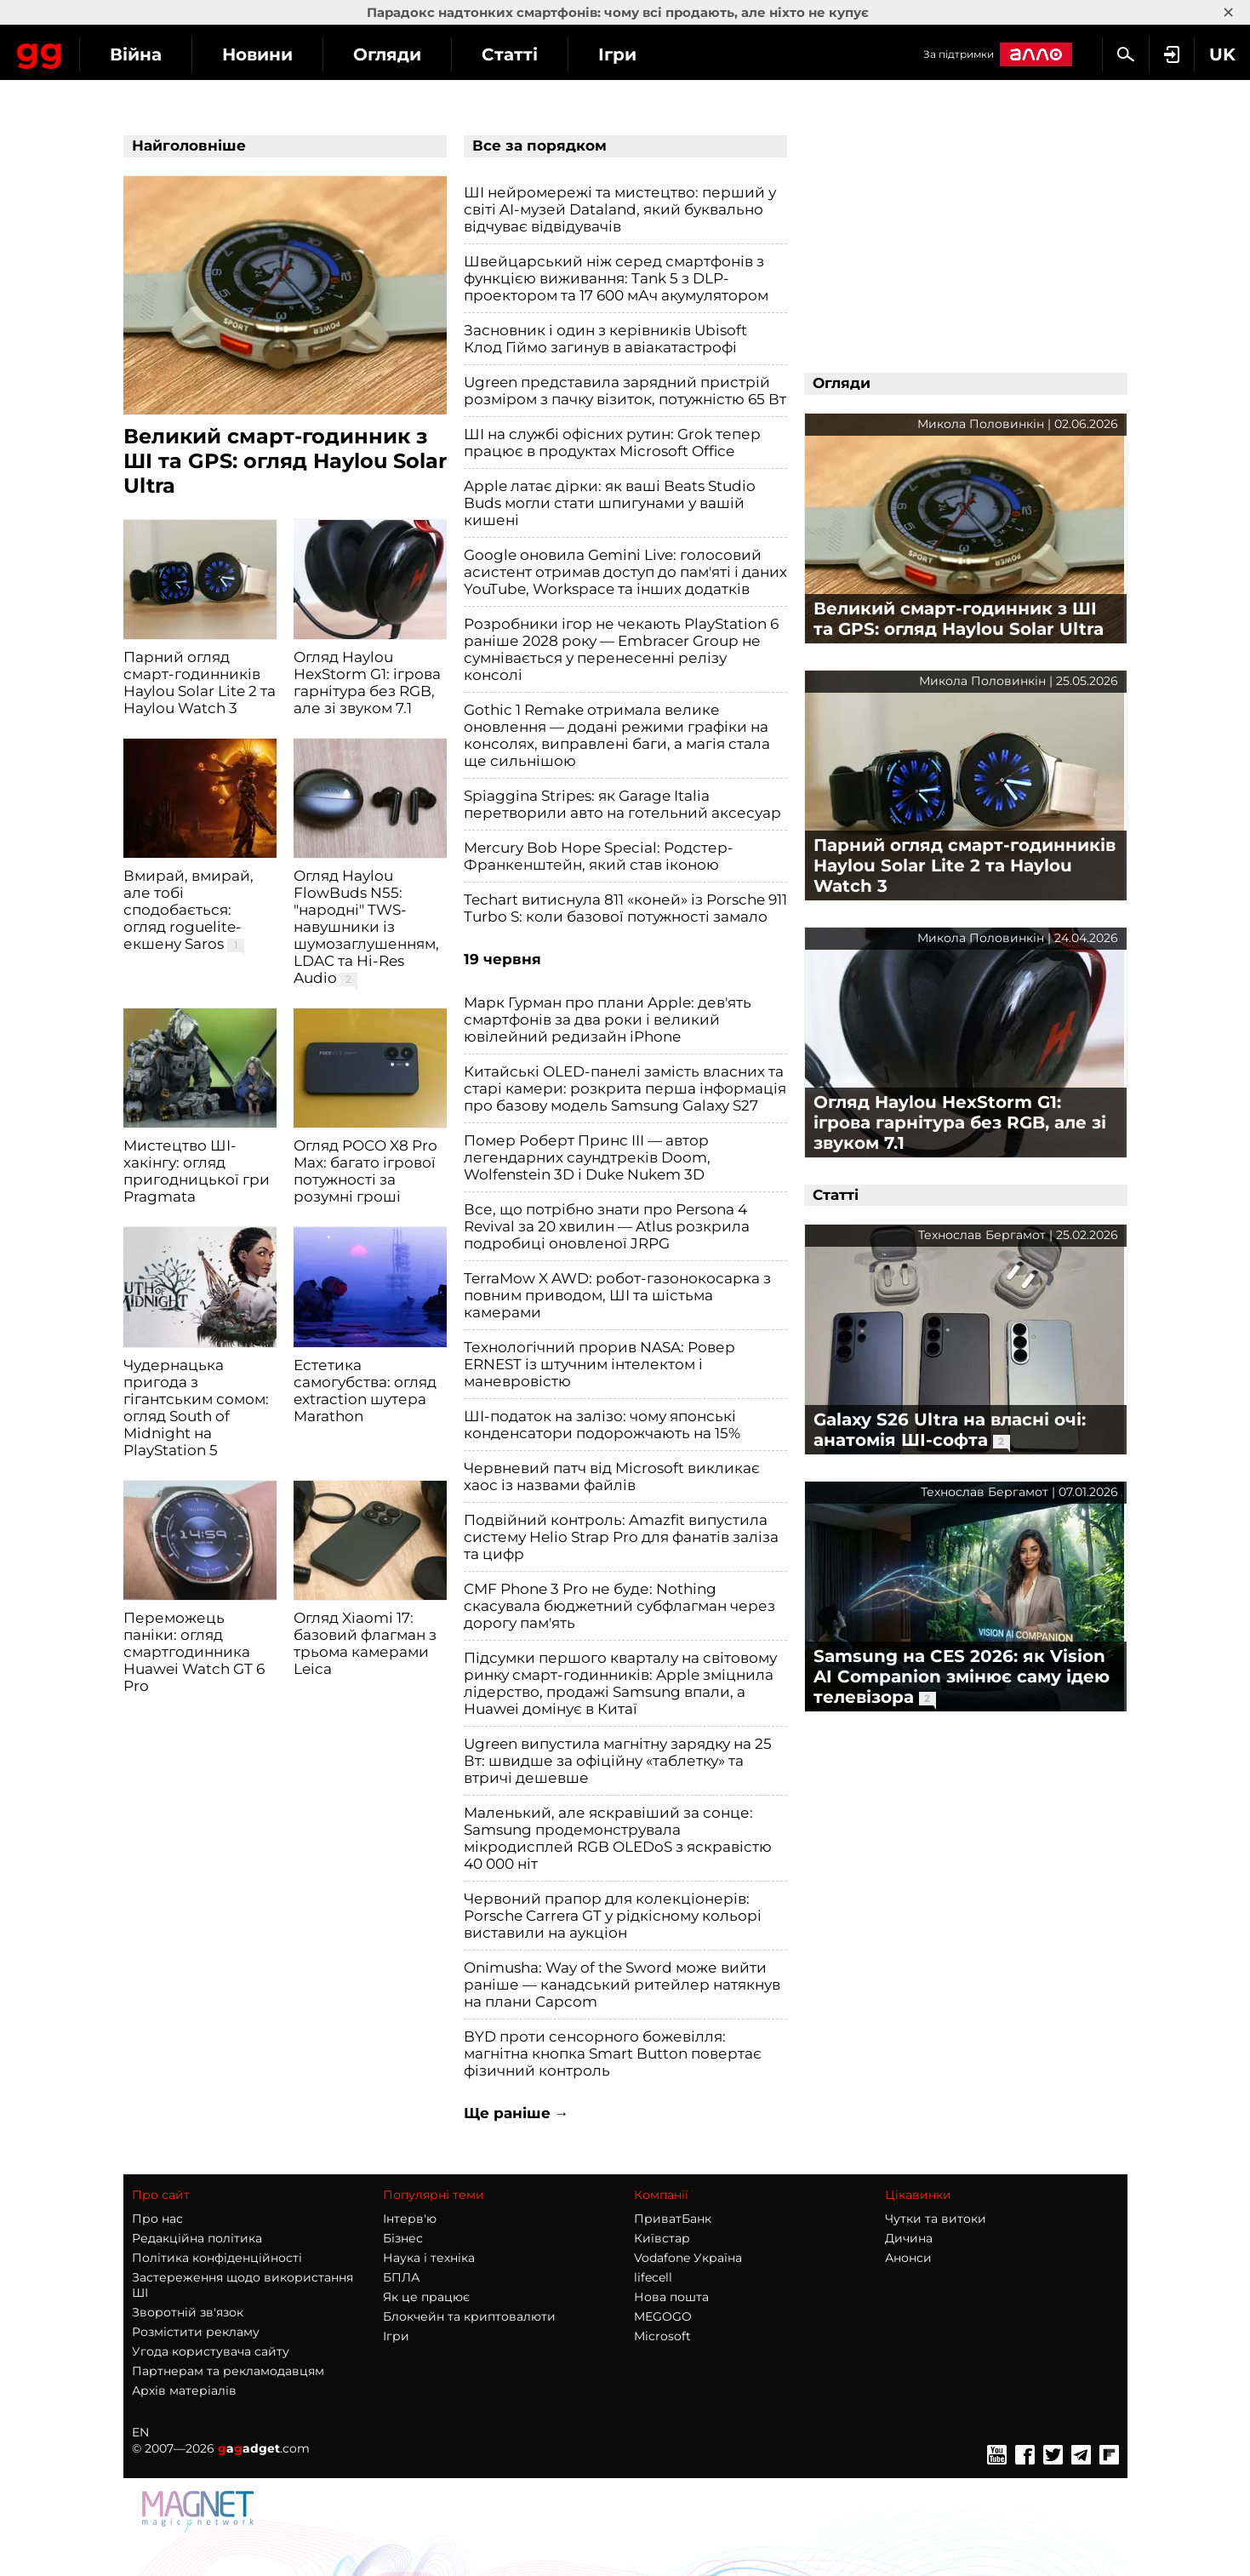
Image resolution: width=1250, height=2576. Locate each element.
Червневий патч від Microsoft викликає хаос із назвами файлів (612, 1476)
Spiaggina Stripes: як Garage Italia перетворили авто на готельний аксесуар (622, 804)
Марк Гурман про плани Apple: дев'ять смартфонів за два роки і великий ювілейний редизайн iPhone (607, 1019)
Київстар (662, 2238)
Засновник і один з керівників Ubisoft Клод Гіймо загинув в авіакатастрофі (605, 339)
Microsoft (662, 2336)
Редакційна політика (197, 2238)
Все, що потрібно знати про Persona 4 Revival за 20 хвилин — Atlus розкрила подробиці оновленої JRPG (607, 1226)
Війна (285, 54)
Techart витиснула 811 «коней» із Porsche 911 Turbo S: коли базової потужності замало (625, 908)
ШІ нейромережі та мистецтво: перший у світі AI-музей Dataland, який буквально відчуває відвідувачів (620, 209)
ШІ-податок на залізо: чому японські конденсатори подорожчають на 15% (602, 1425)
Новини (407, 54)
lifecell (653, 2277)
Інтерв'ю (410, 2218)
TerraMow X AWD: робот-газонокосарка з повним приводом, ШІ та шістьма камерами (617, 1295)
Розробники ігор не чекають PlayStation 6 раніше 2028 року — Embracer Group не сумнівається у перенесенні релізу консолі (621, 649)
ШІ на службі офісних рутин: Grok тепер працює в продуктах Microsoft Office (612, 443)
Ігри (767, 54)
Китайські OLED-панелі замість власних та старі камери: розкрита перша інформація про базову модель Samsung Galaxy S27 (625, 1088)
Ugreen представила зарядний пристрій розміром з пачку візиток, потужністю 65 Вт (625, 391)
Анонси (908, 2257)
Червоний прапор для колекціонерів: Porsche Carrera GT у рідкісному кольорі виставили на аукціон (613, 1915)
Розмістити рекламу (196, 2331)
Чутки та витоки (935, 2218)
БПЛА (401, 2277)
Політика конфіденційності (217, 2257)
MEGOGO (663, 2316)
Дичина (909, 2238)
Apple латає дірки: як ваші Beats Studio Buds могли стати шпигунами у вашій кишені (610, 502)
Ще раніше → (516, 2113)
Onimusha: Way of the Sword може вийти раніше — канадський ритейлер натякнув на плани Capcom (622, 1984)
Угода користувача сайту (210, 2351)
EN (140, 2432)
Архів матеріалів (184, 2390)
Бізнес (403, 2238)
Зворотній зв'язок (187, 2312)
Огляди (537, 54)
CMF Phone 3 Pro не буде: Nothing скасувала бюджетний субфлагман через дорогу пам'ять (619, 1605)
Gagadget (114, 52)
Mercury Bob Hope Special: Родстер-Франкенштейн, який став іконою (598, 856)
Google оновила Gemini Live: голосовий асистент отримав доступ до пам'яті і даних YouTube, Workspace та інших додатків (625, 571)
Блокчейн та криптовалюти (469, 2316)
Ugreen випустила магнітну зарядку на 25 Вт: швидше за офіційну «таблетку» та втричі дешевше (618, 1760)
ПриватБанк (672, 2218)
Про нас (157, 2218)
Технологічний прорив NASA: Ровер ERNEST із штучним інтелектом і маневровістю (599, 1364)
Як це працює (426, 2297)
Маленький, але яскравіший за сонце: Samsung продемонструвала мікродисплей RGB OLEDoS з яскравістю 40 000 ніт (618, 1838)
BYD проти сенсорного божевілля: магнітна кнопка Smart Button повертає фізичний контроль (613, 2053)
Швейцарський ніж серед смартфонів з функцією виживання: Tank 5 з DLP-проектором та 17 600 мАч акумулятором (616, 278)
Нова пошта (671, 2297)
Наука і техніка (429, 2257)
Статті (659, 54)
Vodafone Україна (688, 2257)
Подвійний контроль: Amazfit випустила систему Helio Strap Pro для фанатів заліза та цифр (621, 1536)
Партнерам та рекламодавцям (228, 2371)
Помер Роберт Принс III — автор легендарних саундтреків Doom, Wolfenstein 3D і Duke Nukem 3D (587, 1157)
